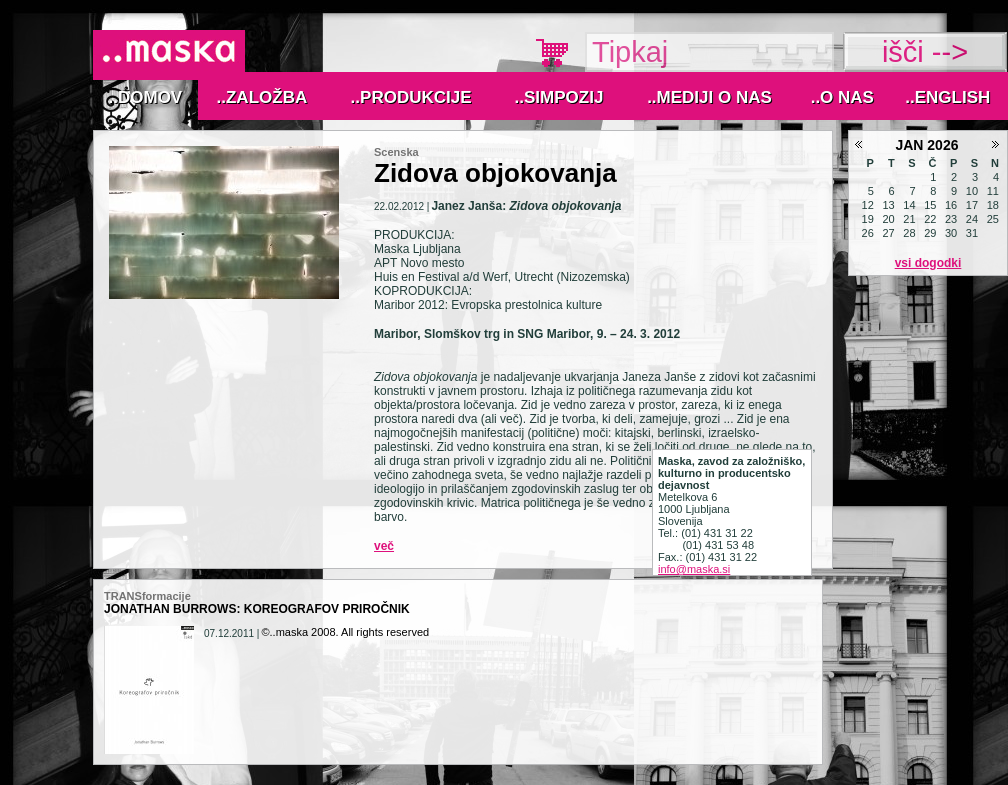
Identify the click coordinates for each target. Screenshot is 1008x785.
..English (947, 97)
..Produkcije (411, 97)
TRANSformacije (147, 596)
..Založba (262, 97)
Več (384, 546)
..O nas (842, 97)
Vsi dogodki (928, 263)
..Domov (146, 97)
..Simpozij (559, 97)
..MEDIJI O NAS (709, 97)
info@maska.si (694, 569)
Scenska (396, 152)
